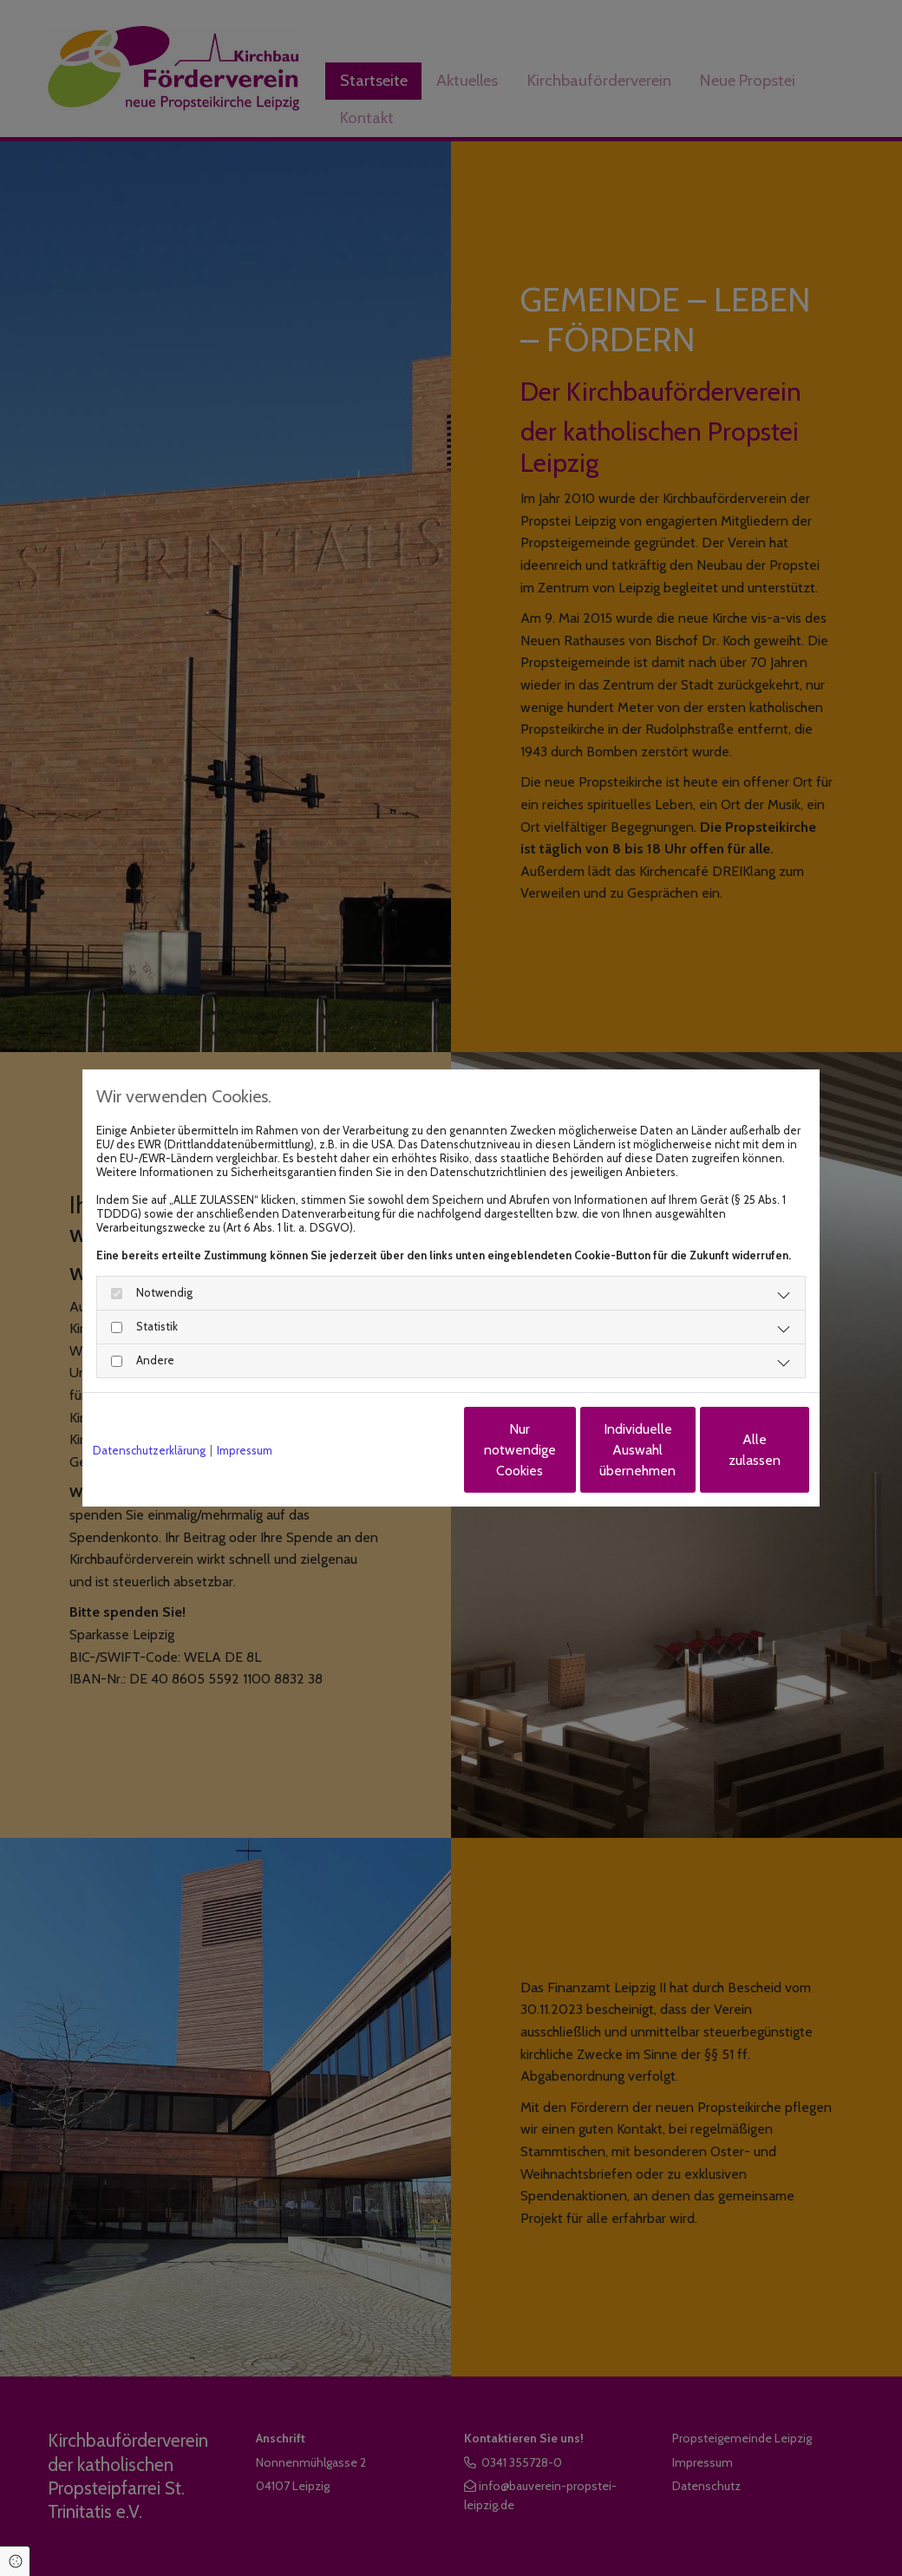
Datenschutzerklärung (149, 1450)
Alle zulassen (729, 1450)
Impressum (244, 1450)
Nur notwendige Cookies (399, 1449)
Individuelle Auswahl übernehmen (564, 1450)
